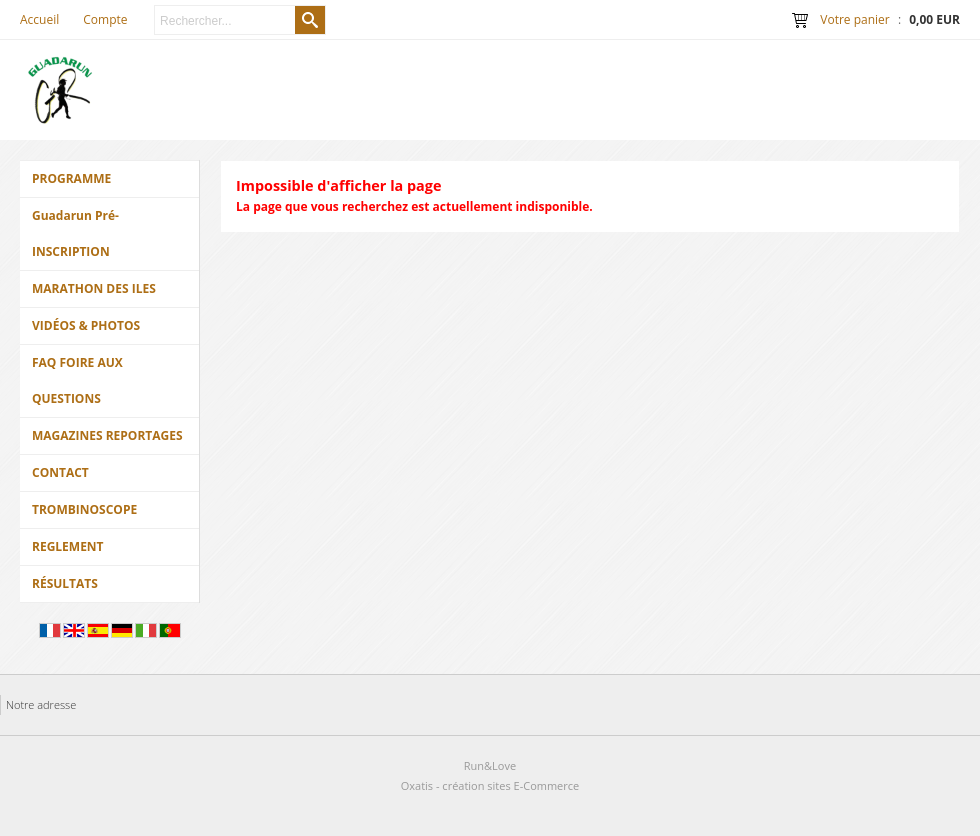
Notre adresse (41, 704)
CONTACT (60, 472)
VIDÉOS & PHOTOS (86, 325)
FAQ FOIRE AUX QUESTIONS (77, 380)
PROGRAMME (71, 178)
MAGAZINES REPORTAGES (107, 435)
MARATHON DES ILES (94, 288)
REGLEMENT (68, 546)
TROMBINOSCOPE (84, 509)
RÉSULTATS (65, 583)
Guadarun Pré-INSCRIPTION (75, 233)
